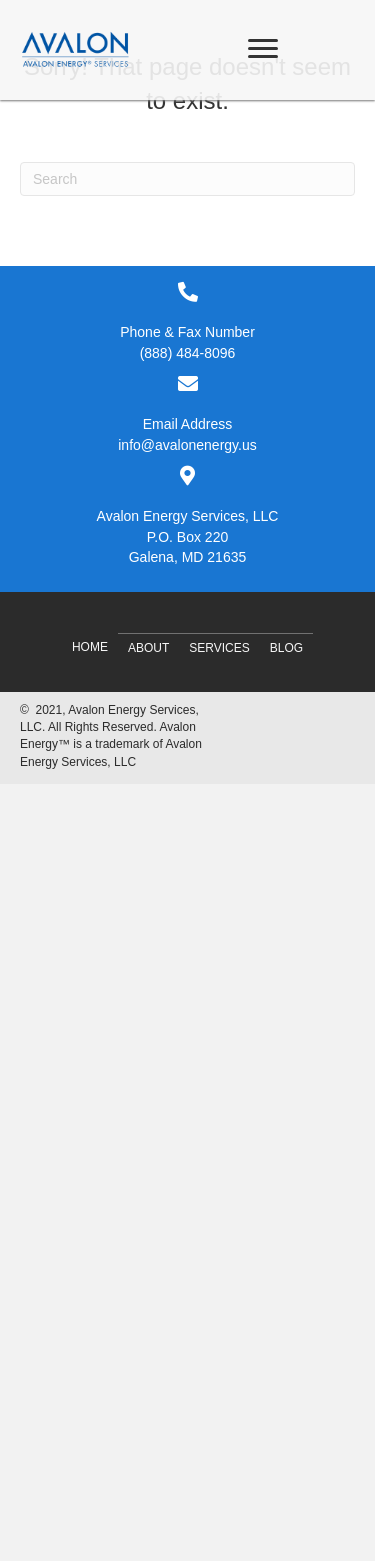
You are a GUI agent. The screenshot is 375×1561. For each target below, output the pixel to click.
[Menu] (263, 49)
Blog (286, 648)
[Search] (187, 179)
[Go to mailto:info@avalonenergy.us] (187, 414)
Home (90, 647)
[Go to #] (187, 516)
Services (219, 648)
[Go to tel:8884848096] (187, 322)
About (148, 648)
